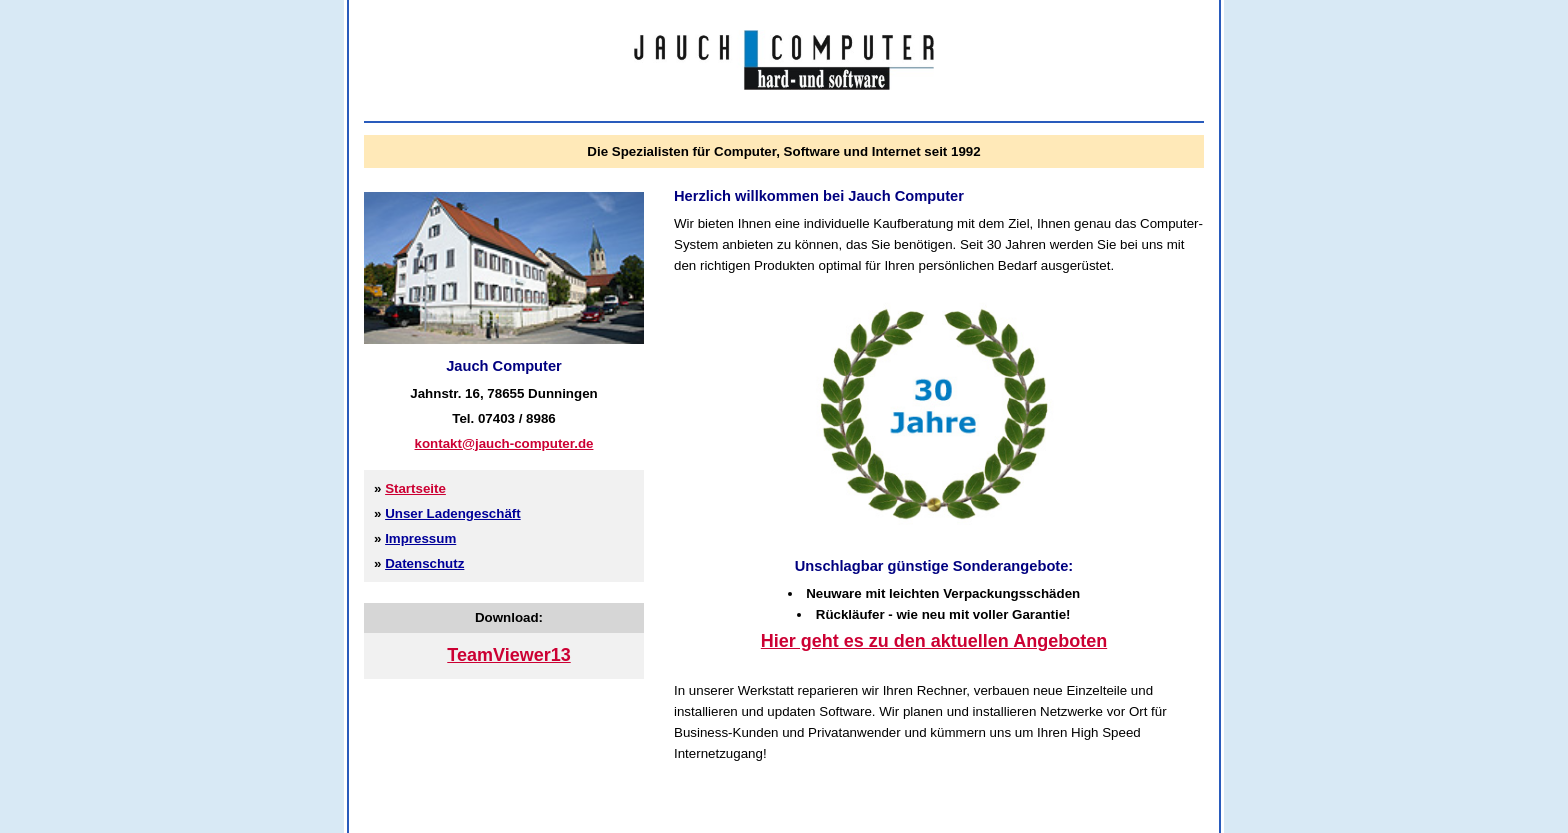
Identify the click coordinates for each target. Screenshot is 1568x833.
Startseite (415, 488)
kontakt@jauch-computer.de (504, 443)
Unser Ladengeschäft (453, 513)
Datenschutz (424, 563)
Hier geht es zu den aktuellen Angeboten (934, 641)
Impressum (420, 538)
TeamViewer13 (508, 655)
